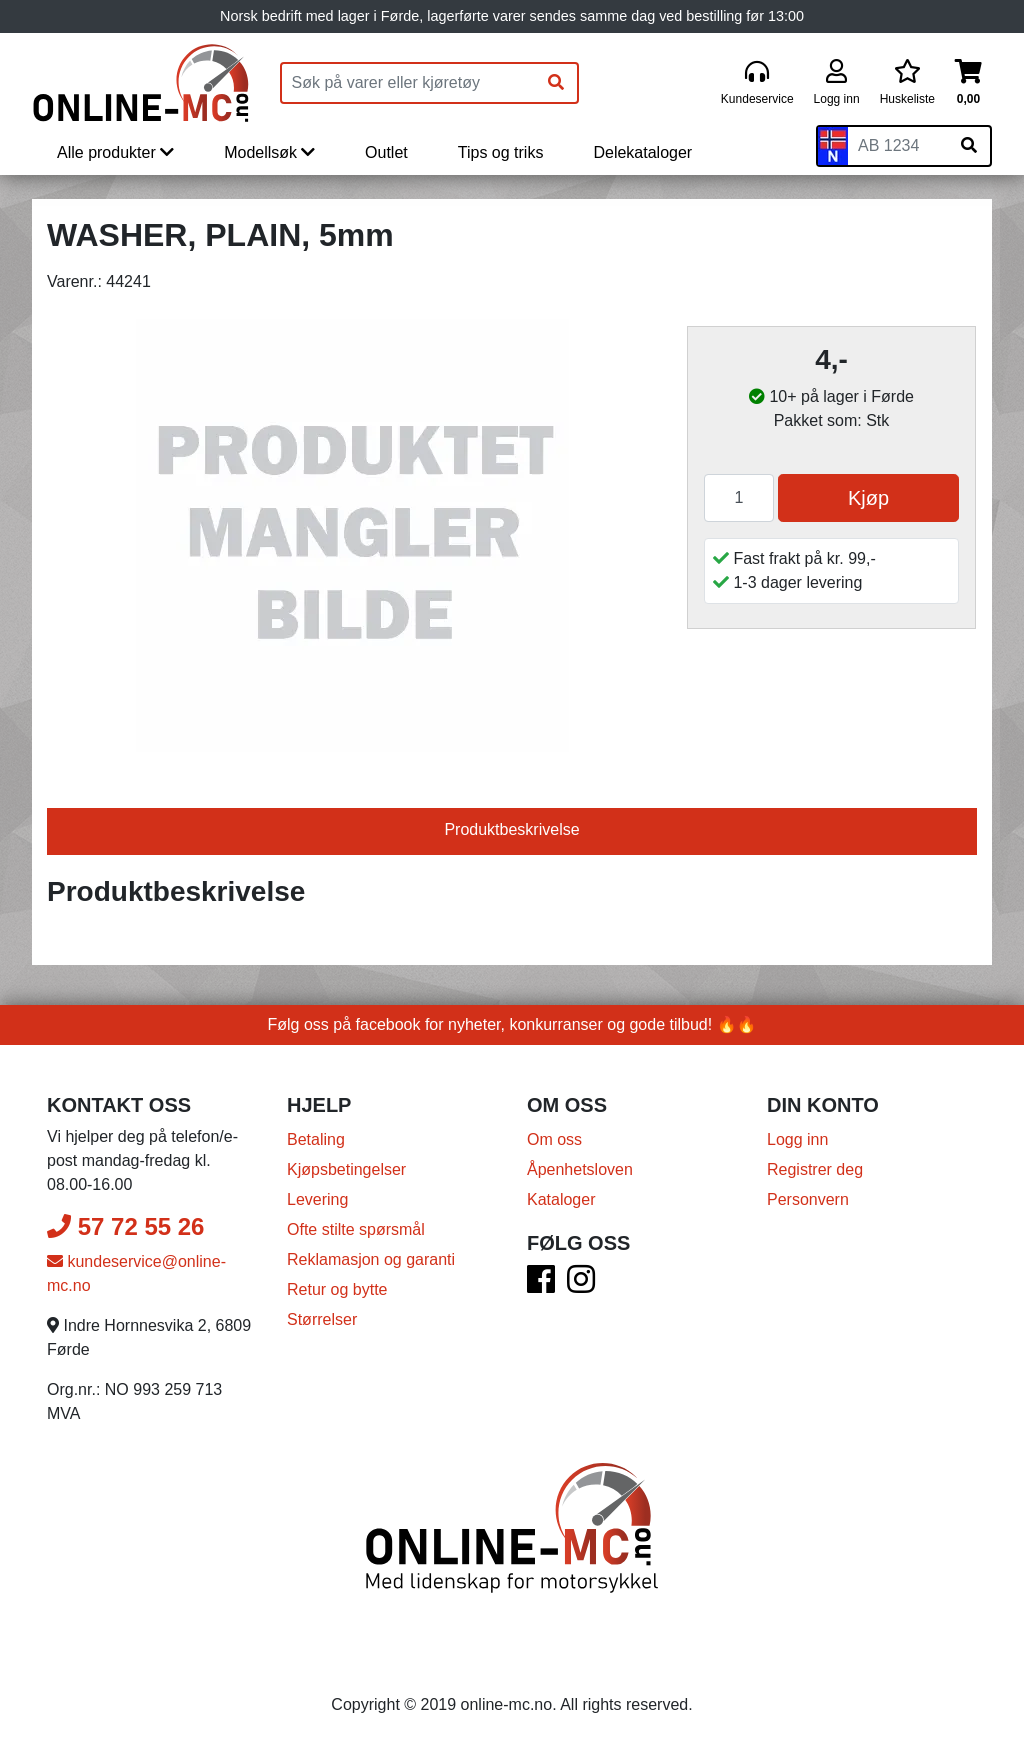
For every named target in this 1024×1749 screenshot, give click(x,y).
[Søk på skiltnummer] (969, 146)
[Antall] (739, 498)
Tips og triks (501, 152)
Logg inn (797, 1139)
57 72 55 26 (125, 1226)
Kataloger (561, 1199)
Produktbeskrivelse (511, 829)
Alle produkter (115, 152)
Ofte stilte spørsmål (356, 1229)
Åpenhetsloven (580, 1169)
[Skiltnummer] (898, 146)
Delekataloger (642, 152)
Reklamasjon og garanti (371, 1259)
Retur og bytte (337, 1289)
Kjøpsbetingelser (346, 1169)
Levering (317, 1199)
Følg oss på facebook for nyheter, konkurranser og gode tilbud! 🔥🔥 (512, 1024)
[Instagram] (581, 1285)
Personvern (808, 1199)
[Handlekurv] (968, 83)
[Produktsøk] (409, 83)
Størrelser (322, 1319)
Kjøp (868, 498)
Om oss (554, 1139)
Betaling (316, 1139)
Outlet (386, 152)
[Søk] (556, 83)
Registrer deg (815, 1169)
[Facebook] (541, 1285)
